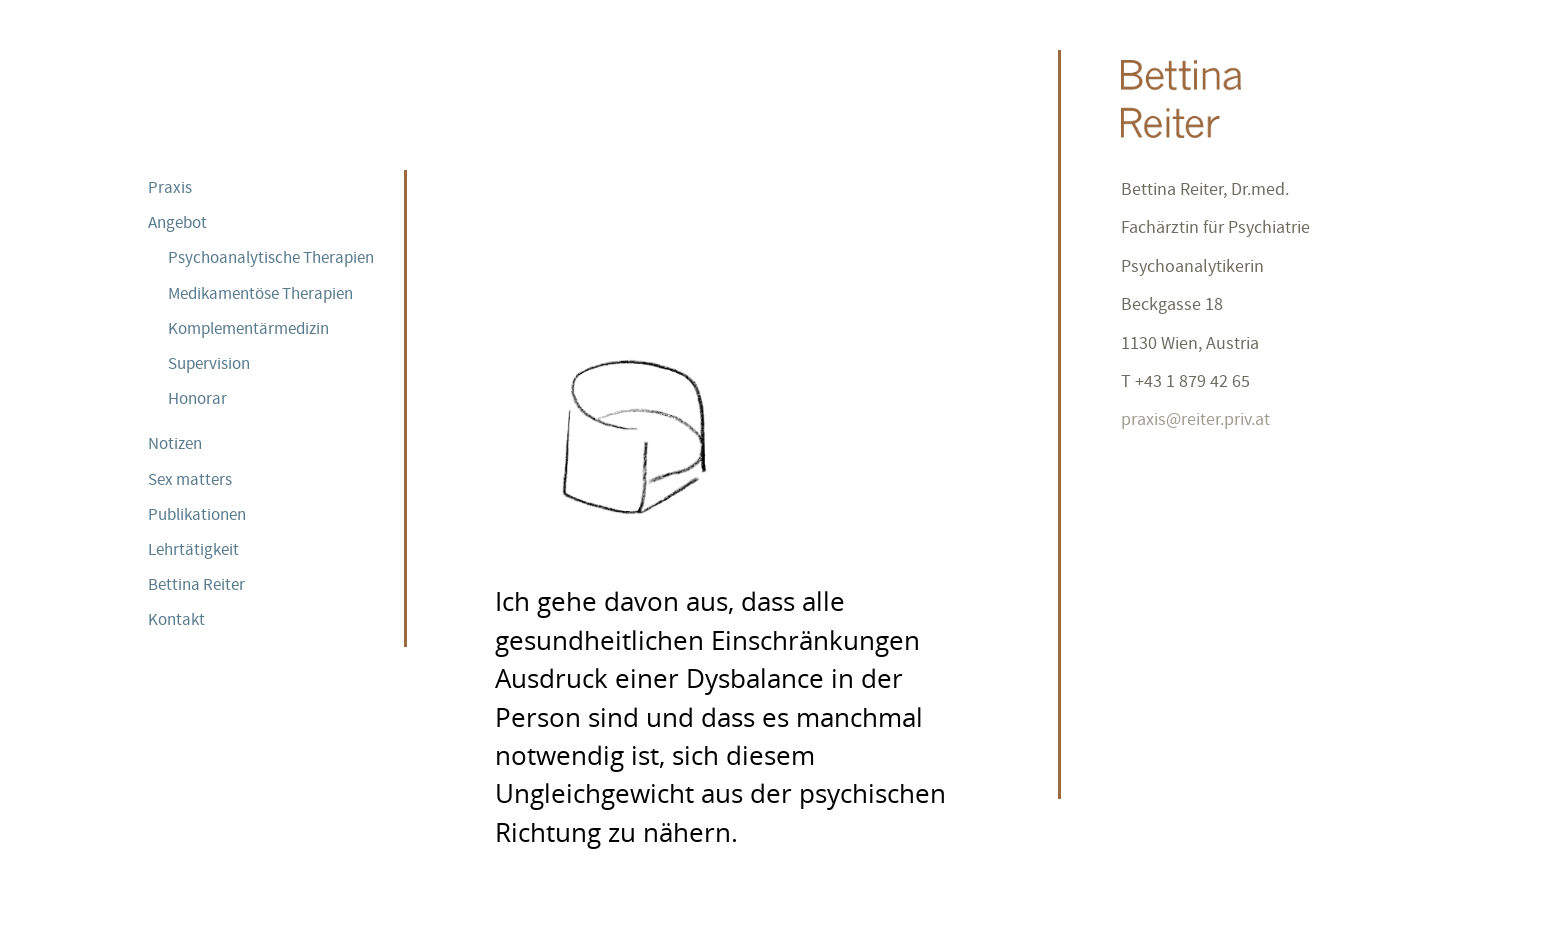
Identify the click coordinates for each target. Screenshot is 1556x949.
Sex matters (190, 479)
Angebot (177, 222)
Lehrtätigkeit (193, 549)
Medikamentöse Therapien (260, 293)
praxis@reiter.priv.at (1195, 419)
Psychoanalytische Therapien (271, 257)
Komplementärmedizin (248, 328)
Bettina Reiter (196, 584)
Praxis (170, 187)
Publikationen (197, 514)
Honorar (197, 398)
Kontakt (176, 619)
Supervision (209, 363)
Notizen (175, 443)
